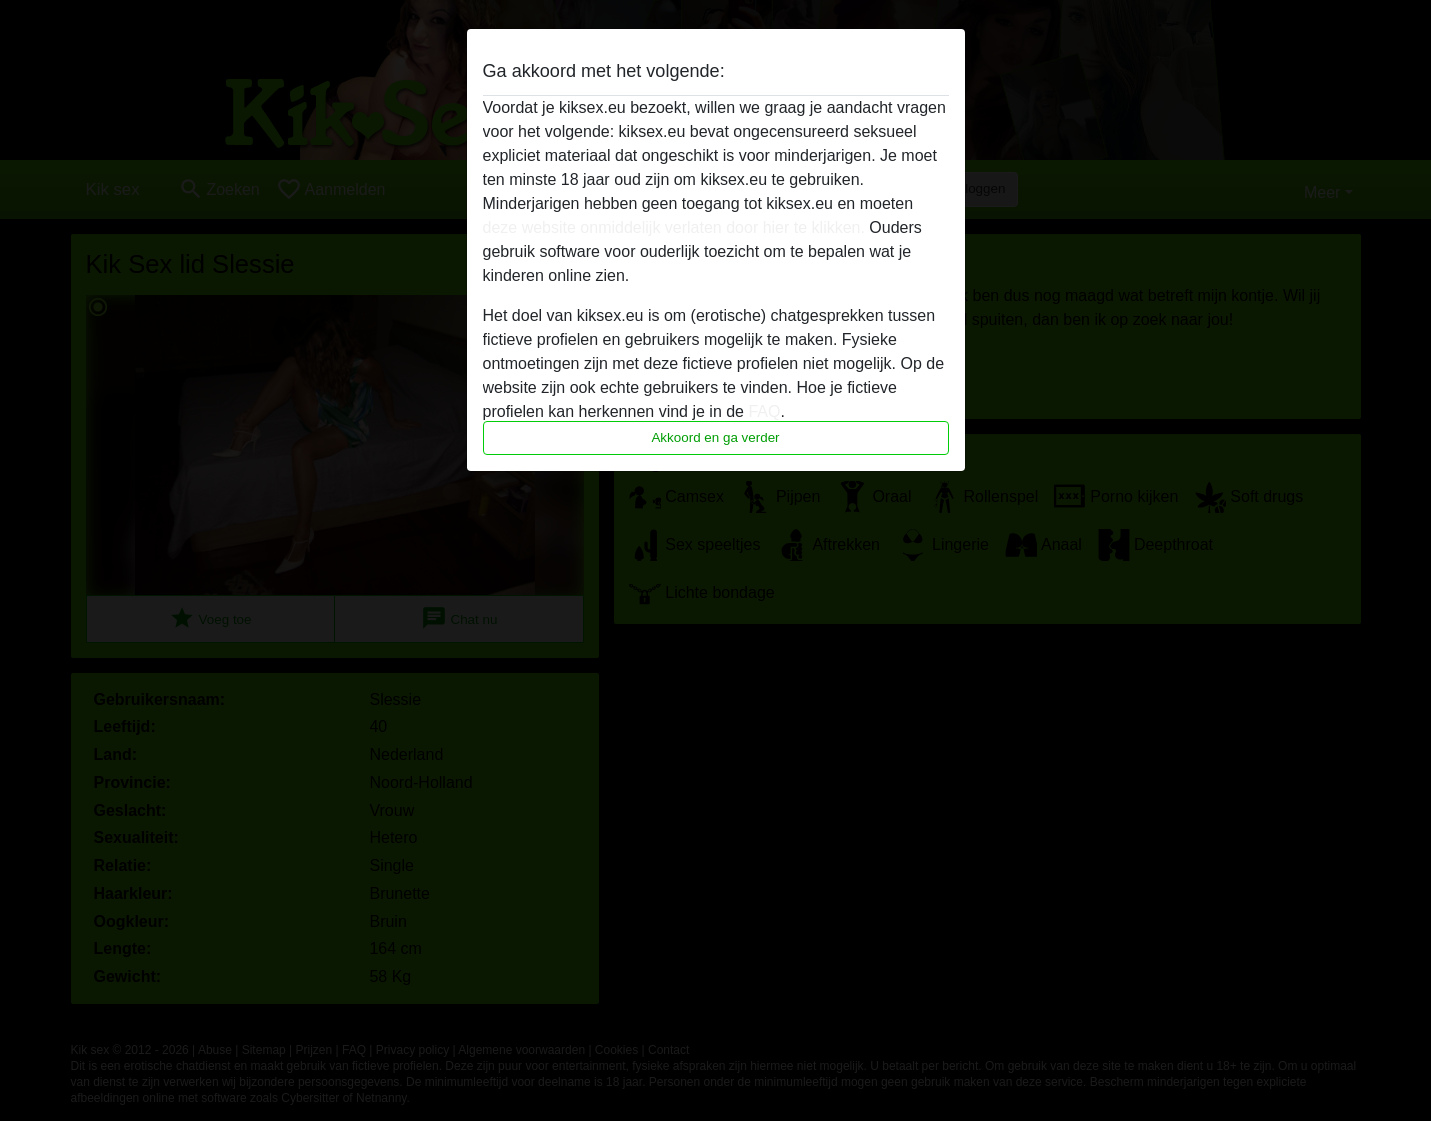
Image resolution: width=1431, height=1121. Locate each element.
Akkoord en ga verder (715, 437)
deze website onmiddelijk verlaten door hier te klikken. (674, 227)
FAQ (764, 411)
